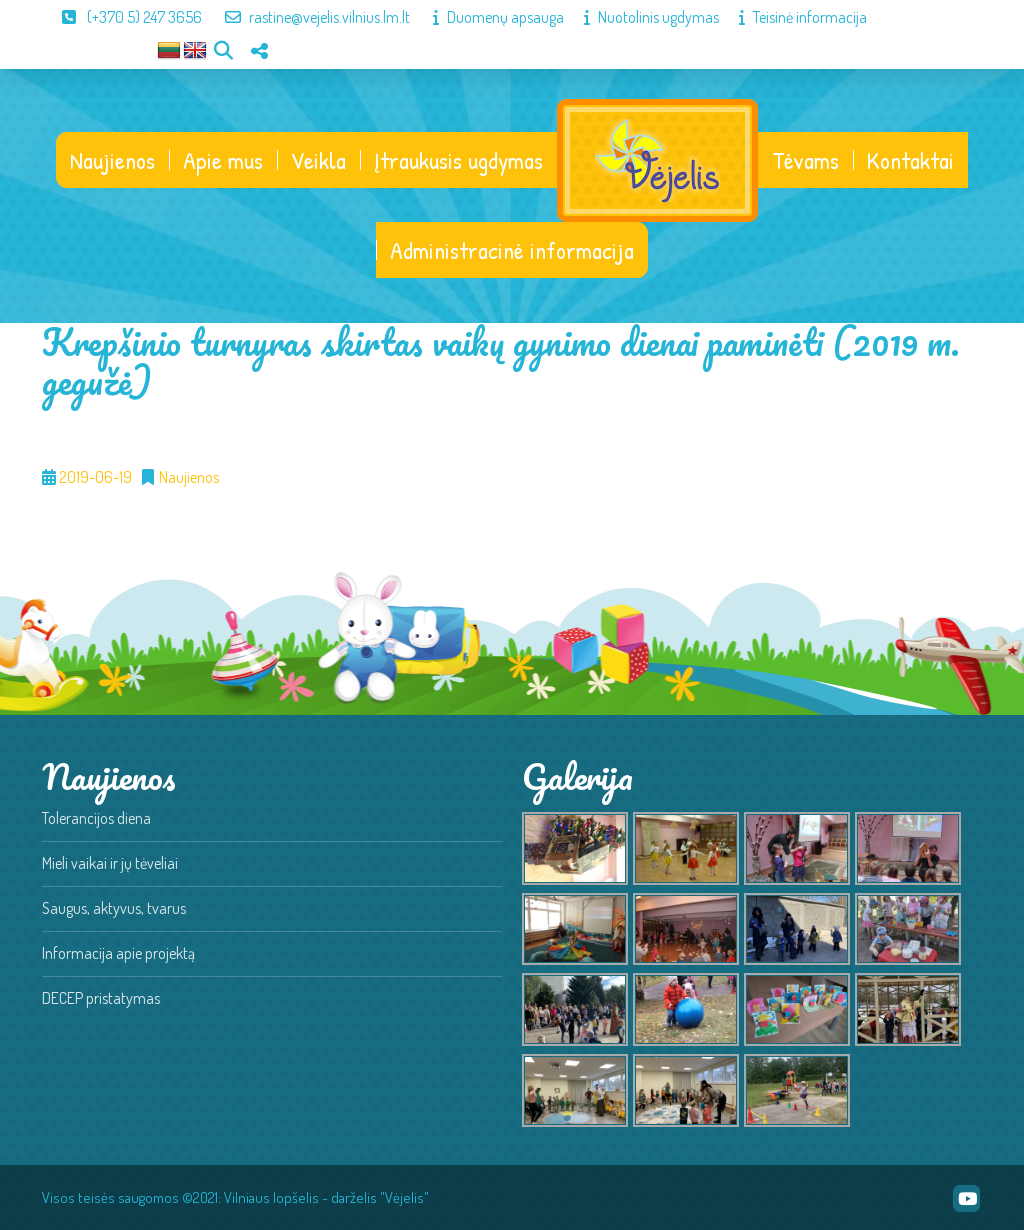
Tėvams (805, 160)
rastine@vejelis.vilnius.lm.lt (307, 17)
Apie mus (223, 160)
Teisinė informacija (793, 17)
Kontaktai (910, 160)
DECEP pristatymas (101, 998)
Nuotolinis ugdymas (641, 17)
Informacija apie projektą (118, 953)
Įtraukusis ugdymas (458, 160)
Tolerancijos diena (96, 818)
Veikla (318, 160)
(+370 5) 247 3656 (122, 17)
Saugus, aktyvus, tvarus (114, 908)
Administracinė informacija (512, 250)
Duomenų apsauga (488, 17)
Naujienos (112, 160)
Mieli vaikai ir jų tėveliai (110, 863)
